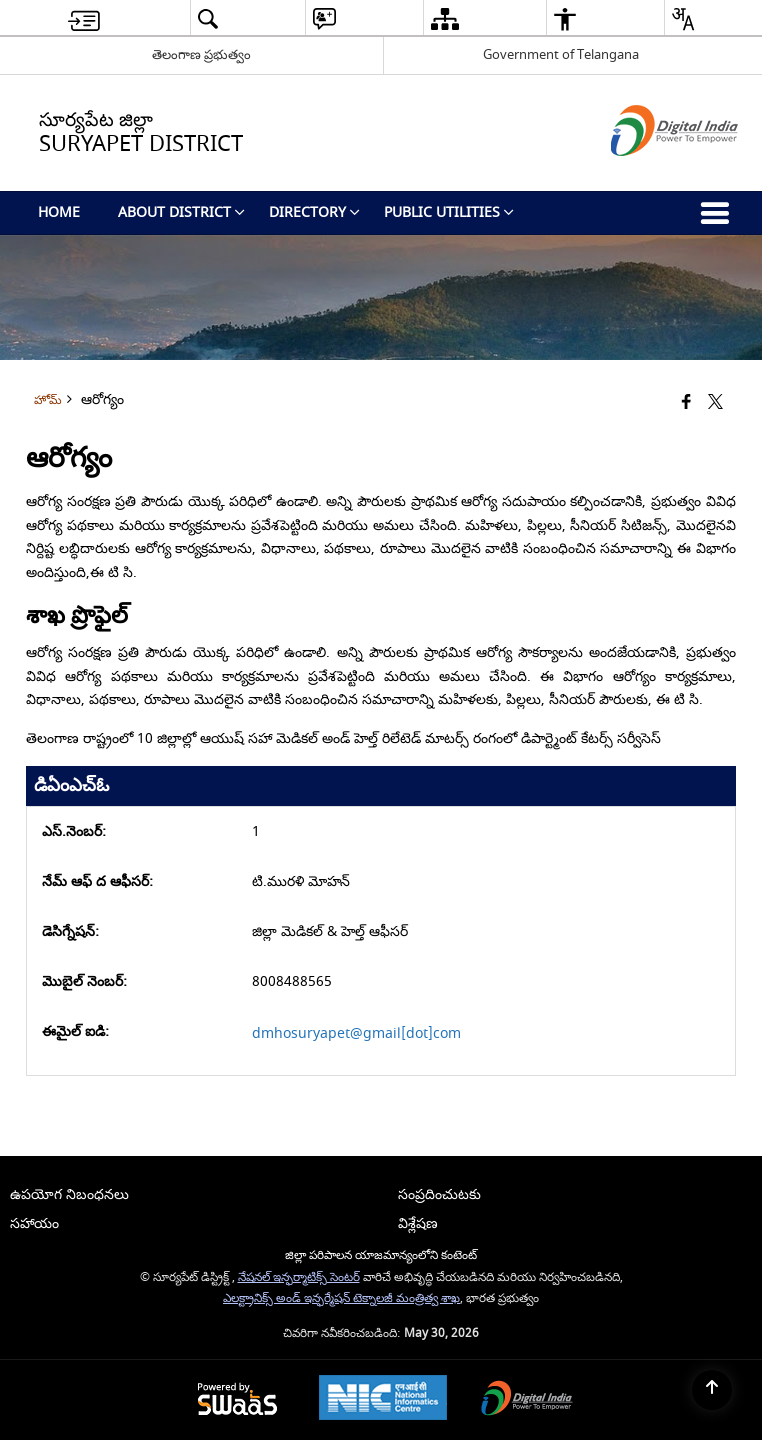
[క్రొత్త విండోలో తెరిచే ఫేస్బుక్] (686, 402)
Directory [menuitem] (314, 212)
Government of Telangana (561, 54)
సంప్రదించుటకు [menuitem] (439, 1194)
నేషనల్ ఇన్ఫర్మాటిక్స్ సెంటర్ (299, 1277)
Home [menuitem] (59, 212)
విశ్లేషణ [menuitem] (418, 1223)
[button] (207, 18)
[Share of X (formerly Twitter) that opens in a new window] (715, 402)
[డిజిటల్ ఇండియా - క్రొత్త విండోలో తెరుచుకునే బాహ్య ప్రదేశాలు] (649, 173)
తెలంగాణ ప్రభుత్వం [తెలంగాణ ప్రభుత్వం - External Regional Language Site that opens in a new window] (201, 54)
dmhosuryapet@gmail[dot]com (356, 1033)
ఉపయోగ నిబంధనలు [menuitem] (69, 1194)
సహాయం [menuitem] (34, 1223)
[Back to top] (712, 1390)
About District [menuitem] (181, 212)
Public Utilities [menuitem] (449, 212)
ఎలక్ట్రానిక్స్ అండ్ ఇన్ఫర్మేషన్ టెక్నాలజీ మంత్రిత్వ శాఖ (341, 1298)
